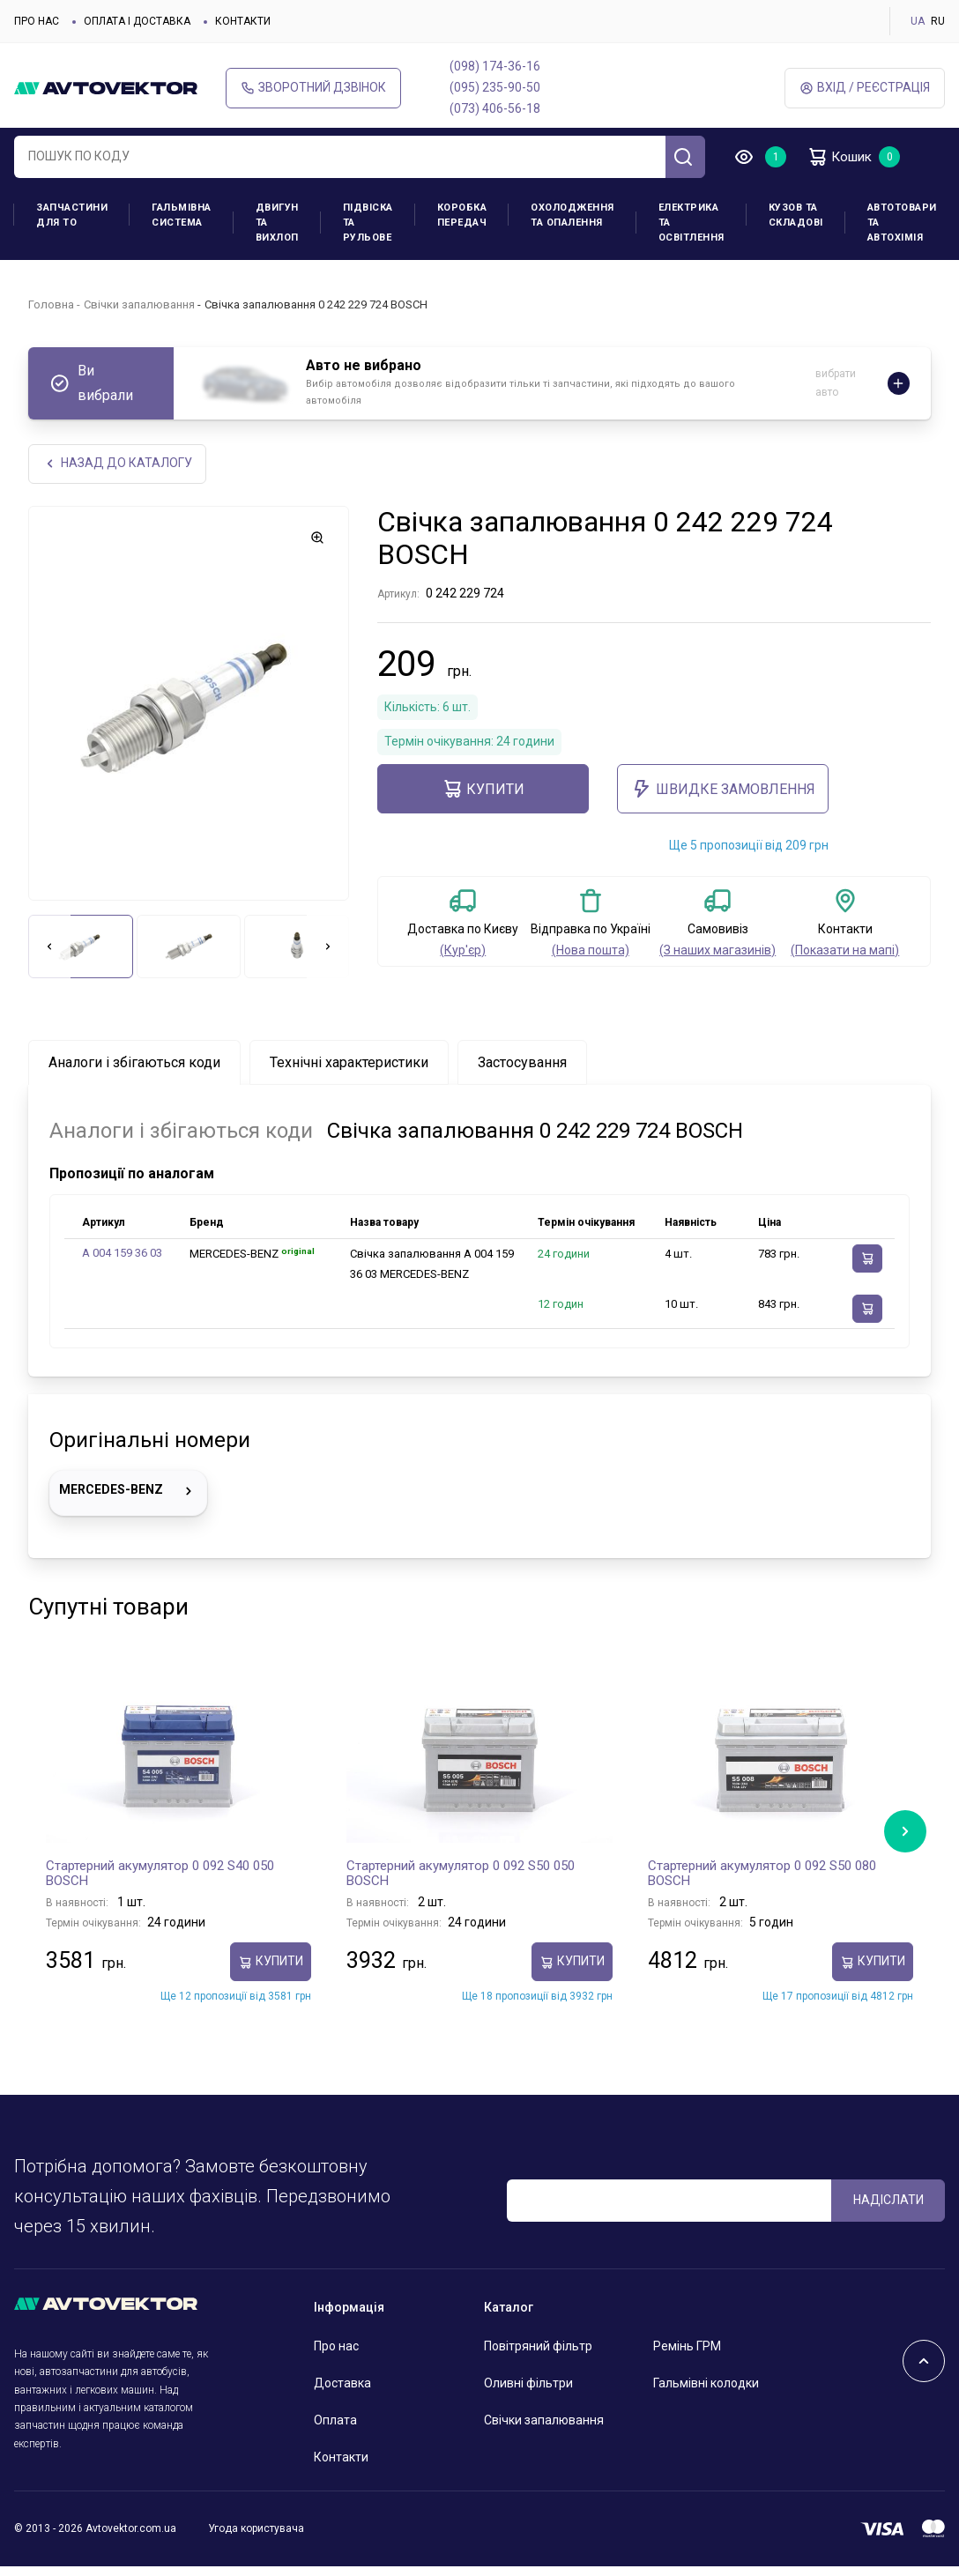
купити (483, 789)
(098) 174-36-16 (495, 66)
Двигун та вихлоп (277, 222)
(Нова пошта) (590, 950)
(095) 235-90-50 (495, 87)
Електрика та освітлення (691, 222)
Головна (51, 304)
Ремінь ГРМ (687, 2347)
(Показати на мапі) (845, 950)
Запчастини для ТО (72, 215)
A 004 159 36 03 (122, 1253)
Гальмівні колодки (706, 2383)
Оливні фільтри (528, 2383)
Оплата (335, 2420)
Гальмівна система (182, 215)
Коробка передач (462, 215)
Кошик (842, 156)
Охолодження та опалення (572, 215)
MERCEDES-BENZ (128, 1492)
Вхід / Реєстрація (864, 87)
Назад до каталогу (117, 464)
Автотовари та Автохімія (902, 222)
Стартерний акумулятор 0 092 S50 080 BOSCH (762, 1873)
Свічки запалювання (139, 304)
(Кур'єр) (463, 950)
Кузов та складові (796, 215)
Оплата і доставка (137, 21)
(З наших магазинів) (717, 950)
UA (918, 21)
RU (938, 21)
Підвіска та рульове (368, 222)
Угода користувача (256, 2529)
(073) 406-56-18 (495, 108)
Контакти (243, 21)
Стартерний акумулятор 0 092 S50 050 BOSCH (460, 1873)
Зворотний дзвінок (313, 87)
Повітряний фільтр (538, 2347)
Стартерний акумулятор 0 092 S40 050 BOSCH (160, 1873)
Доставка (342, 2383)
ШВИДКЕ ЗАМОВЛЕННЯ (723, 789)
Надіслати (888, 2201)
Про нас (36, 21)
